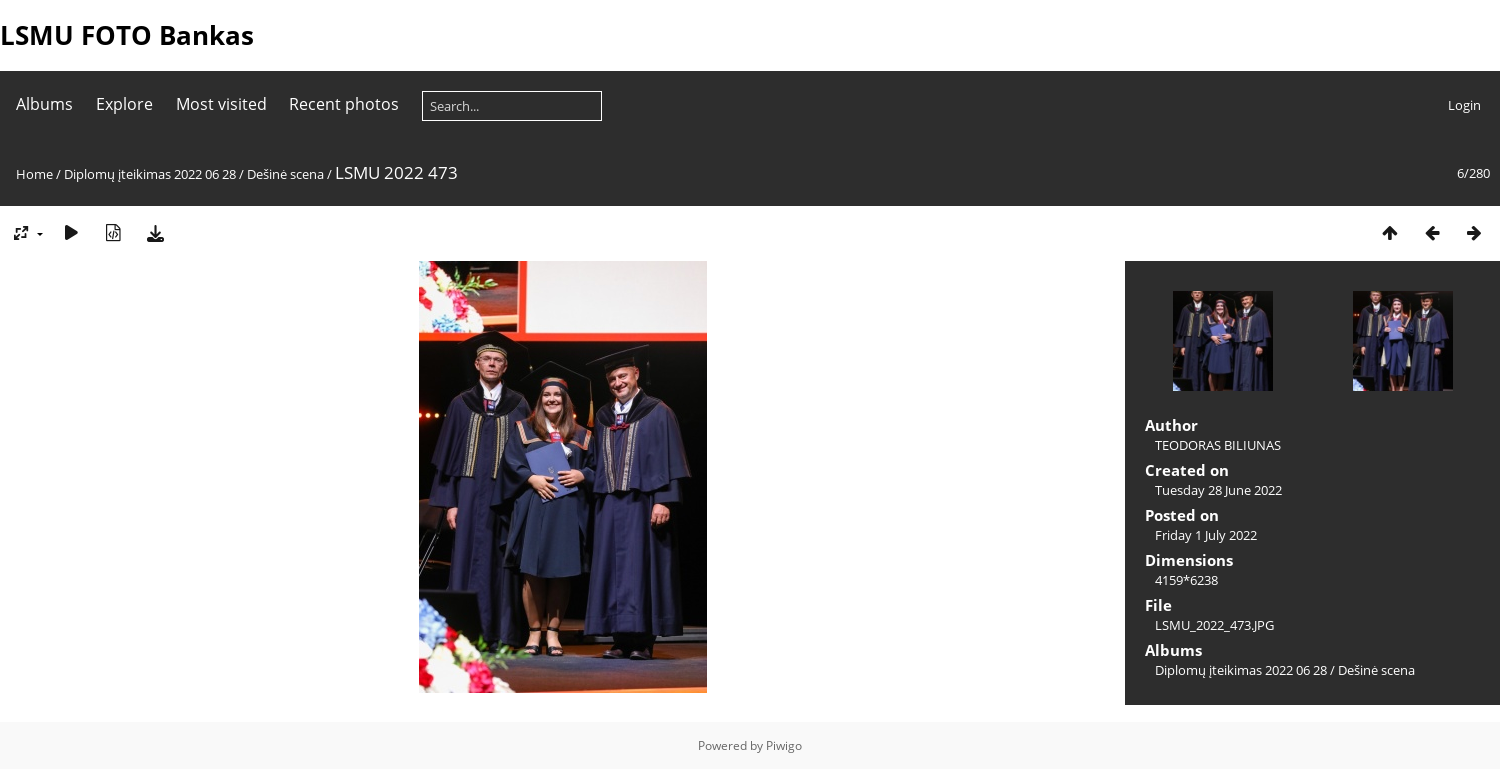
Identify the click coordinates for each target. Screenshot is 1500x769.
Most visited (221, 104)
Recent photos (344, 104)
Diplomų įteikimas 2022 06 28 (150, 174)
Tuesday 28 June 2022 (1218, 490)
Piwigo (784, 745)
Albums (44, 104)
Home (34, 174)
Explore (124, 104)
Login (1464, 105)
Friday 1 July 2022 (1206, 535)
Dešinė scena (285, 174)
